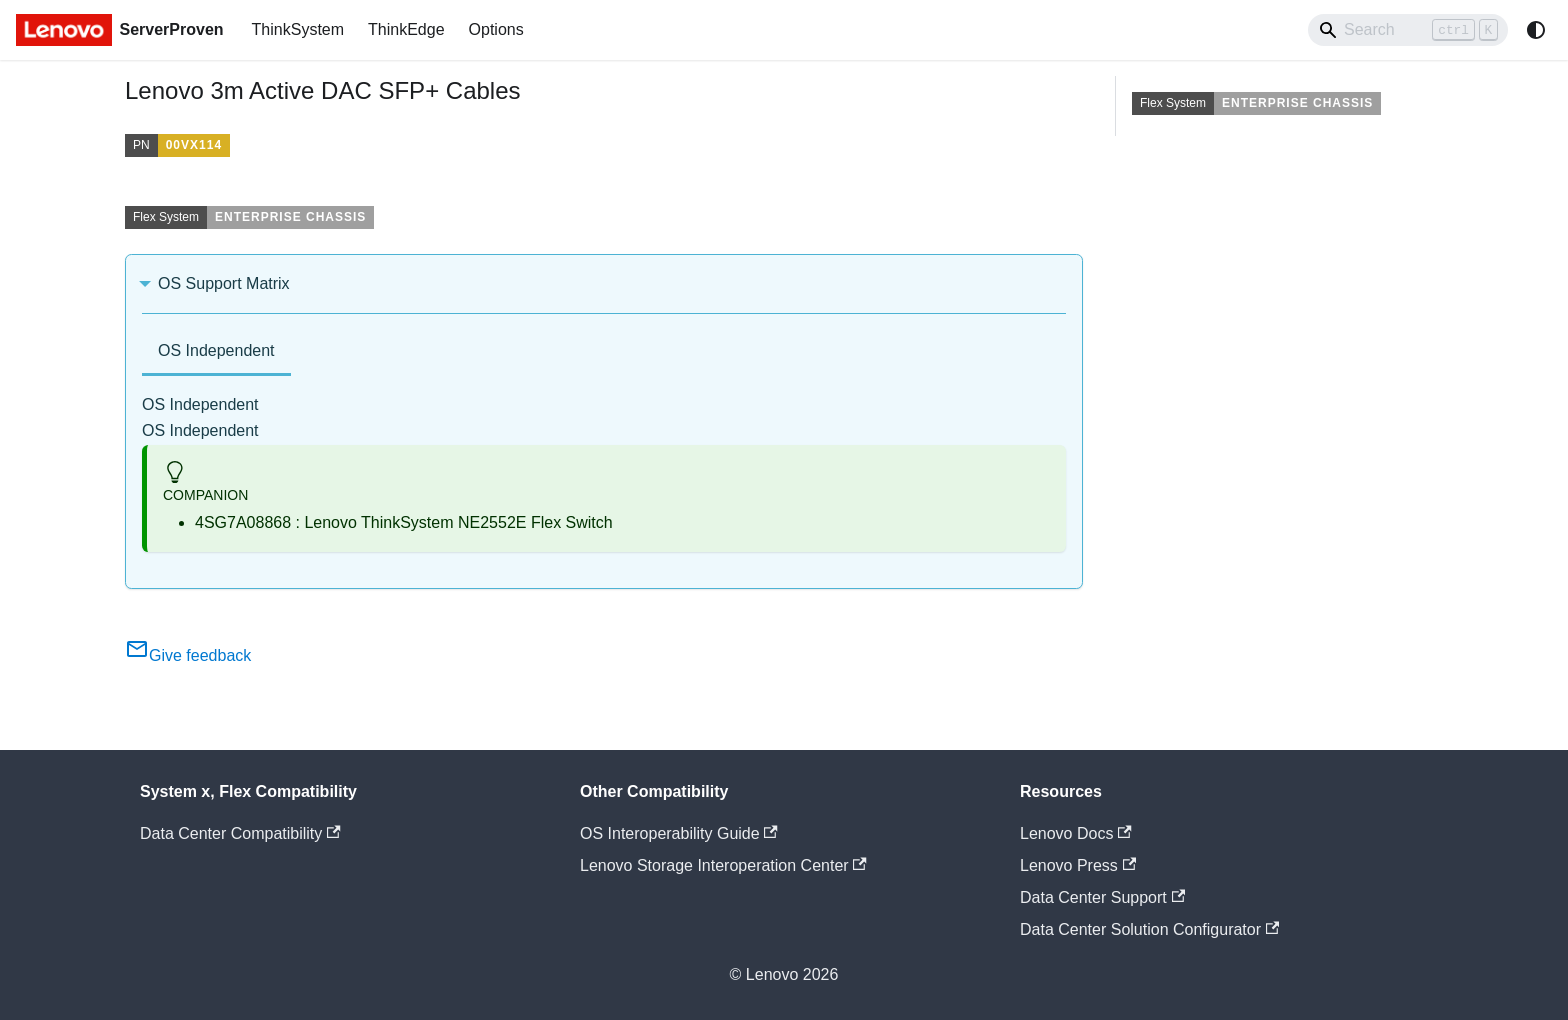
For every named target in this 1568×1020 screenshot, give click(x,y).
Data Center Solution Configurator (1149, 929)
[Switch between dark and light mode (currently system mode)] (1536, 30)
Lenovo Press (1078, 865)
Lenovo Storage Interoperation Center (723, 865)
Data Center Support (1102, 897)
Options (496, 29)
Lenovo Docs (1076, 833)
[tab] (216, 352)
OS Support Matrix (224, 283)
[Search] (1408, 30)
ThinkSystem (298, 29)
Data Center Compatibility (240, 833)
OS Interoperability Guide (679, 833)
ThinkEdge (406, 29)
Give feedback (188, 655)
